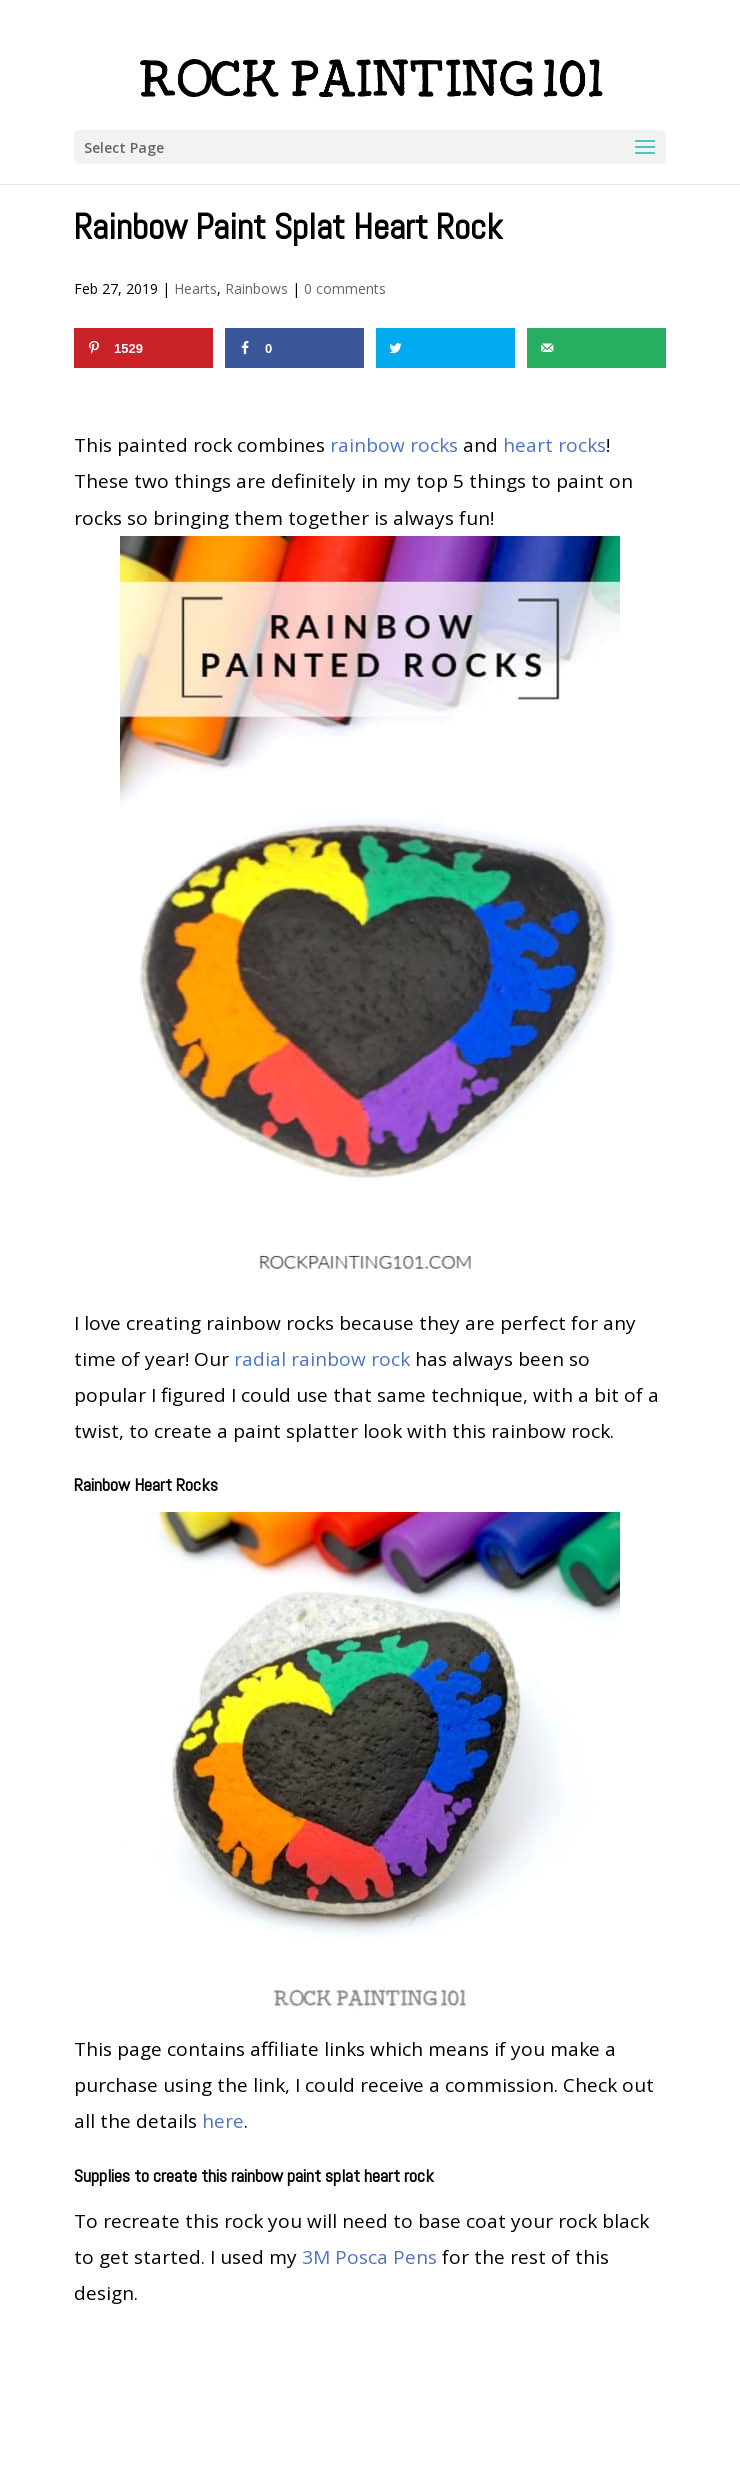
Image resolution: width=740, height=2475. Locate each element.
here (223, 2121)
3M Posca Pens (369, 2257)
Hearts (195, 288)
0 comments (345, 288)
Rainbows (256, 288)
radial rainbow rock (322, 1359)
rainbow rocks (394, 445)
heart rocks (554, 445)
